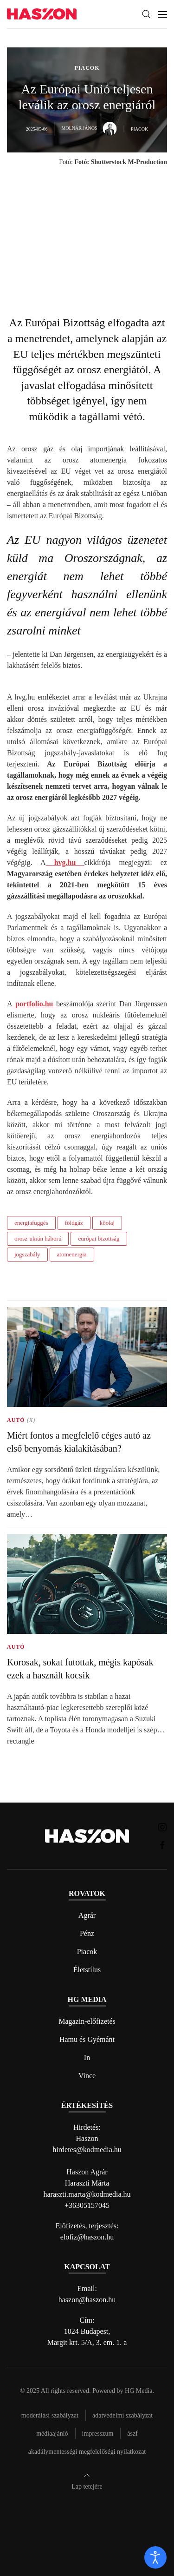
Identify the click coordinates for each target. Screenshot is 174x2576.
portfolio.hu (35, 1004)
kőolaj (107, 1222)
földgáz (74, 1222)
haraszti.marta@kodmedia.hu (87, 2194)
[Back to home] (42, 14)
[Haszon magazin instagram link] (162, 1826)
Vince (87, 2076)
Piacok (87, 1951)
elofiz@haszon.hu (87, 2237)
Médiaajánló (52, 2433)
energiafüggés (31, 1222)
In (87, 2057)
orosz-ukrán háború (37, 1238)
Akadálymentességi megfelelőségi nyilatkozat (87, 2451)
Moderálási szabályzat (49, 2415)
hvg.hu (64, 862)
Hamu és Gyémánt (87, 2039)
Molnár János (88, 128)
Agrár (87, 1915)
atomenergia (72, 1254)
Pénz (87, 1933)
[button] (146, 14)
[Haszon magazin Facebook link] (162, 1845)
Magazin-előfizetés (87, 2021)
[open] (155, 2557)
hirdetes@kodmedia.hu (86, 2149)
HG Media (139, 2390)
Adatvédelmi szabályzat (122, 2415)
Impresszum (98, 2433)
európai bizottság (98, 1238)
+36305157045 (87, 2205)
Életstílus (87, 1970)
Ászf (132, 2433)
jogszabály (27, 1254)
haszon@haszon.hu (87, 2300)
